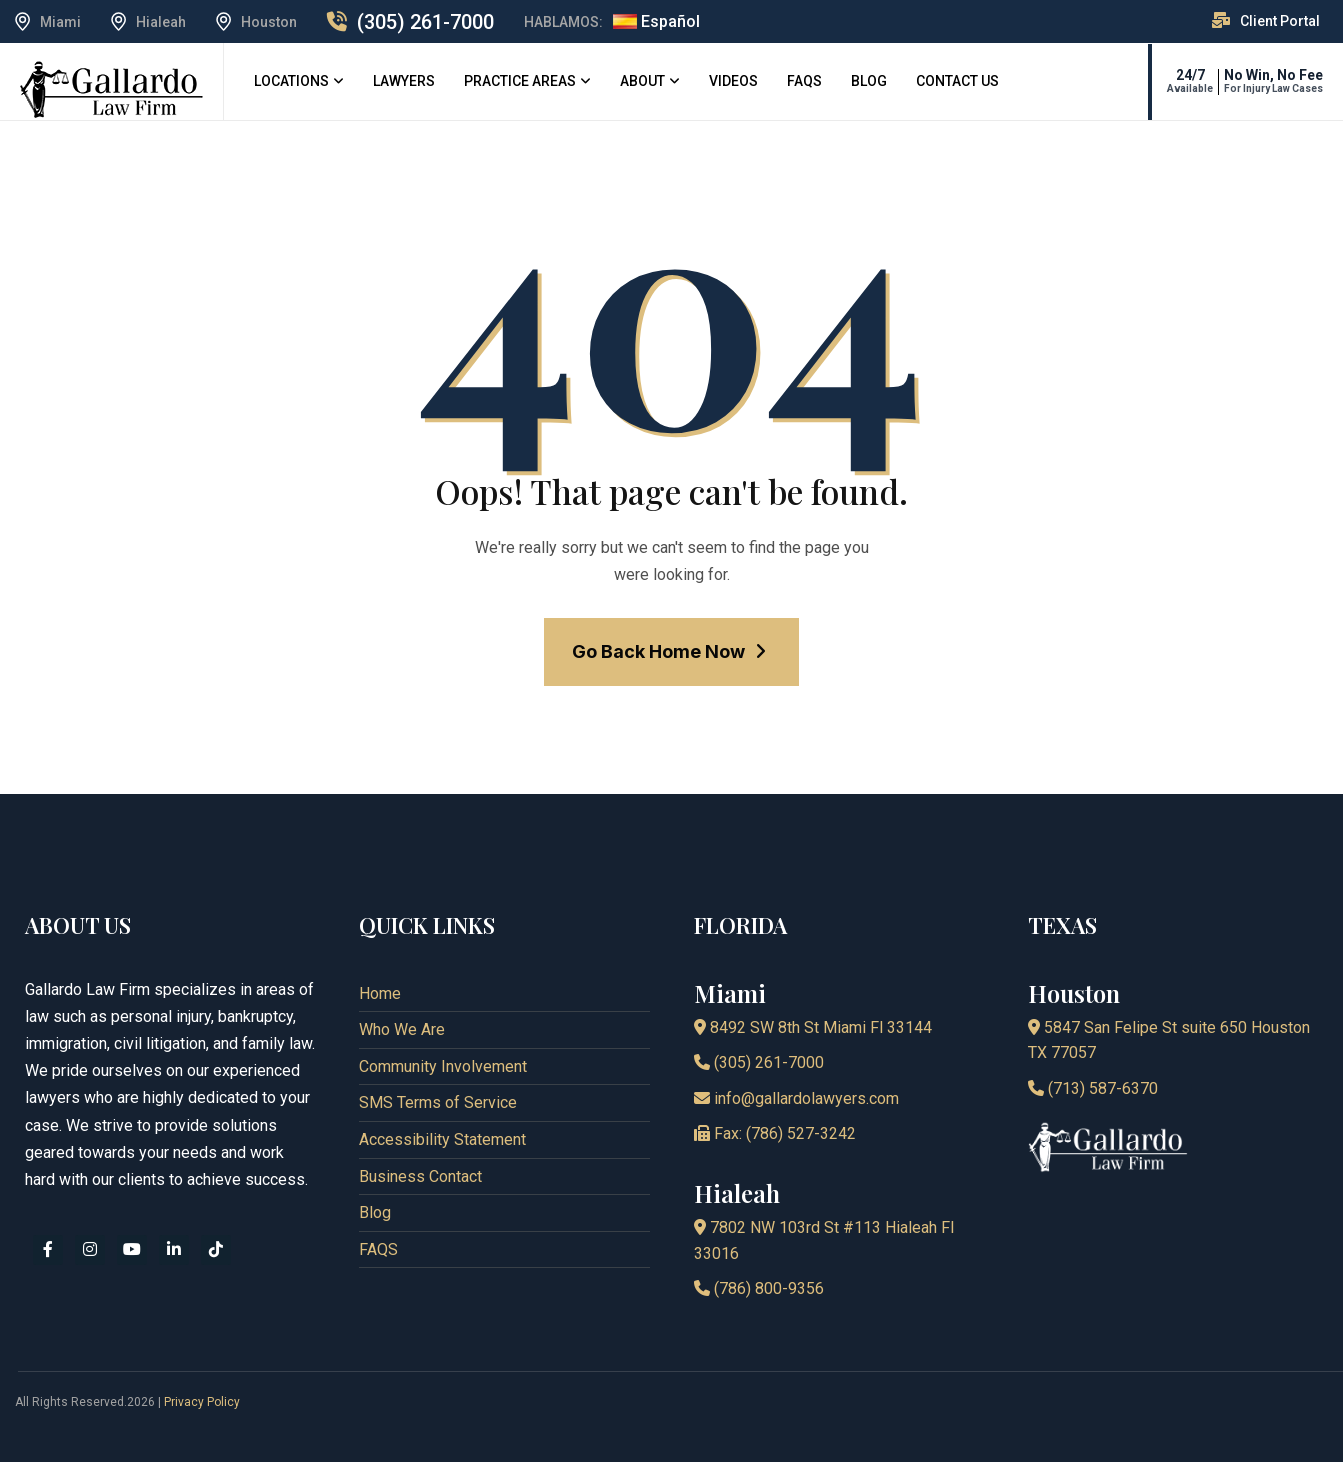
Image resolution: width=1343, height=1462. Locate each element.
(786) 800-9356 (759, 1288)
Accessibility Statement (442, 1139)
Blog (869, 81)
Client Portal (1280, 21)
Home (380, 993)
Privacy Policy (202, 1402)
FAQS (804, 81)
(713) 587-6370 (1093, 1088)
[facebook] (48, 1250)
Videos (733, 81)
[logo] (111, 88)
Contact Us (957, 81)
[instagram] (90, 1250)
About (642, 81)
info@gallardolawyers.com (796, 1098)
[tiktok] (216, 1250)
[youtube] (132, 1250)
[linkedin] (174, 1250)
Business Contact (420, 1176)
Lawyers (404, 81)
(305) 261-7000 (425, 22)
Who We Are (402, 1029)
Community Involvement (443, 1066)
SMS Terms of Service (438, 1102)
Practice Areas (520, 81)
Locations (291, 81)
